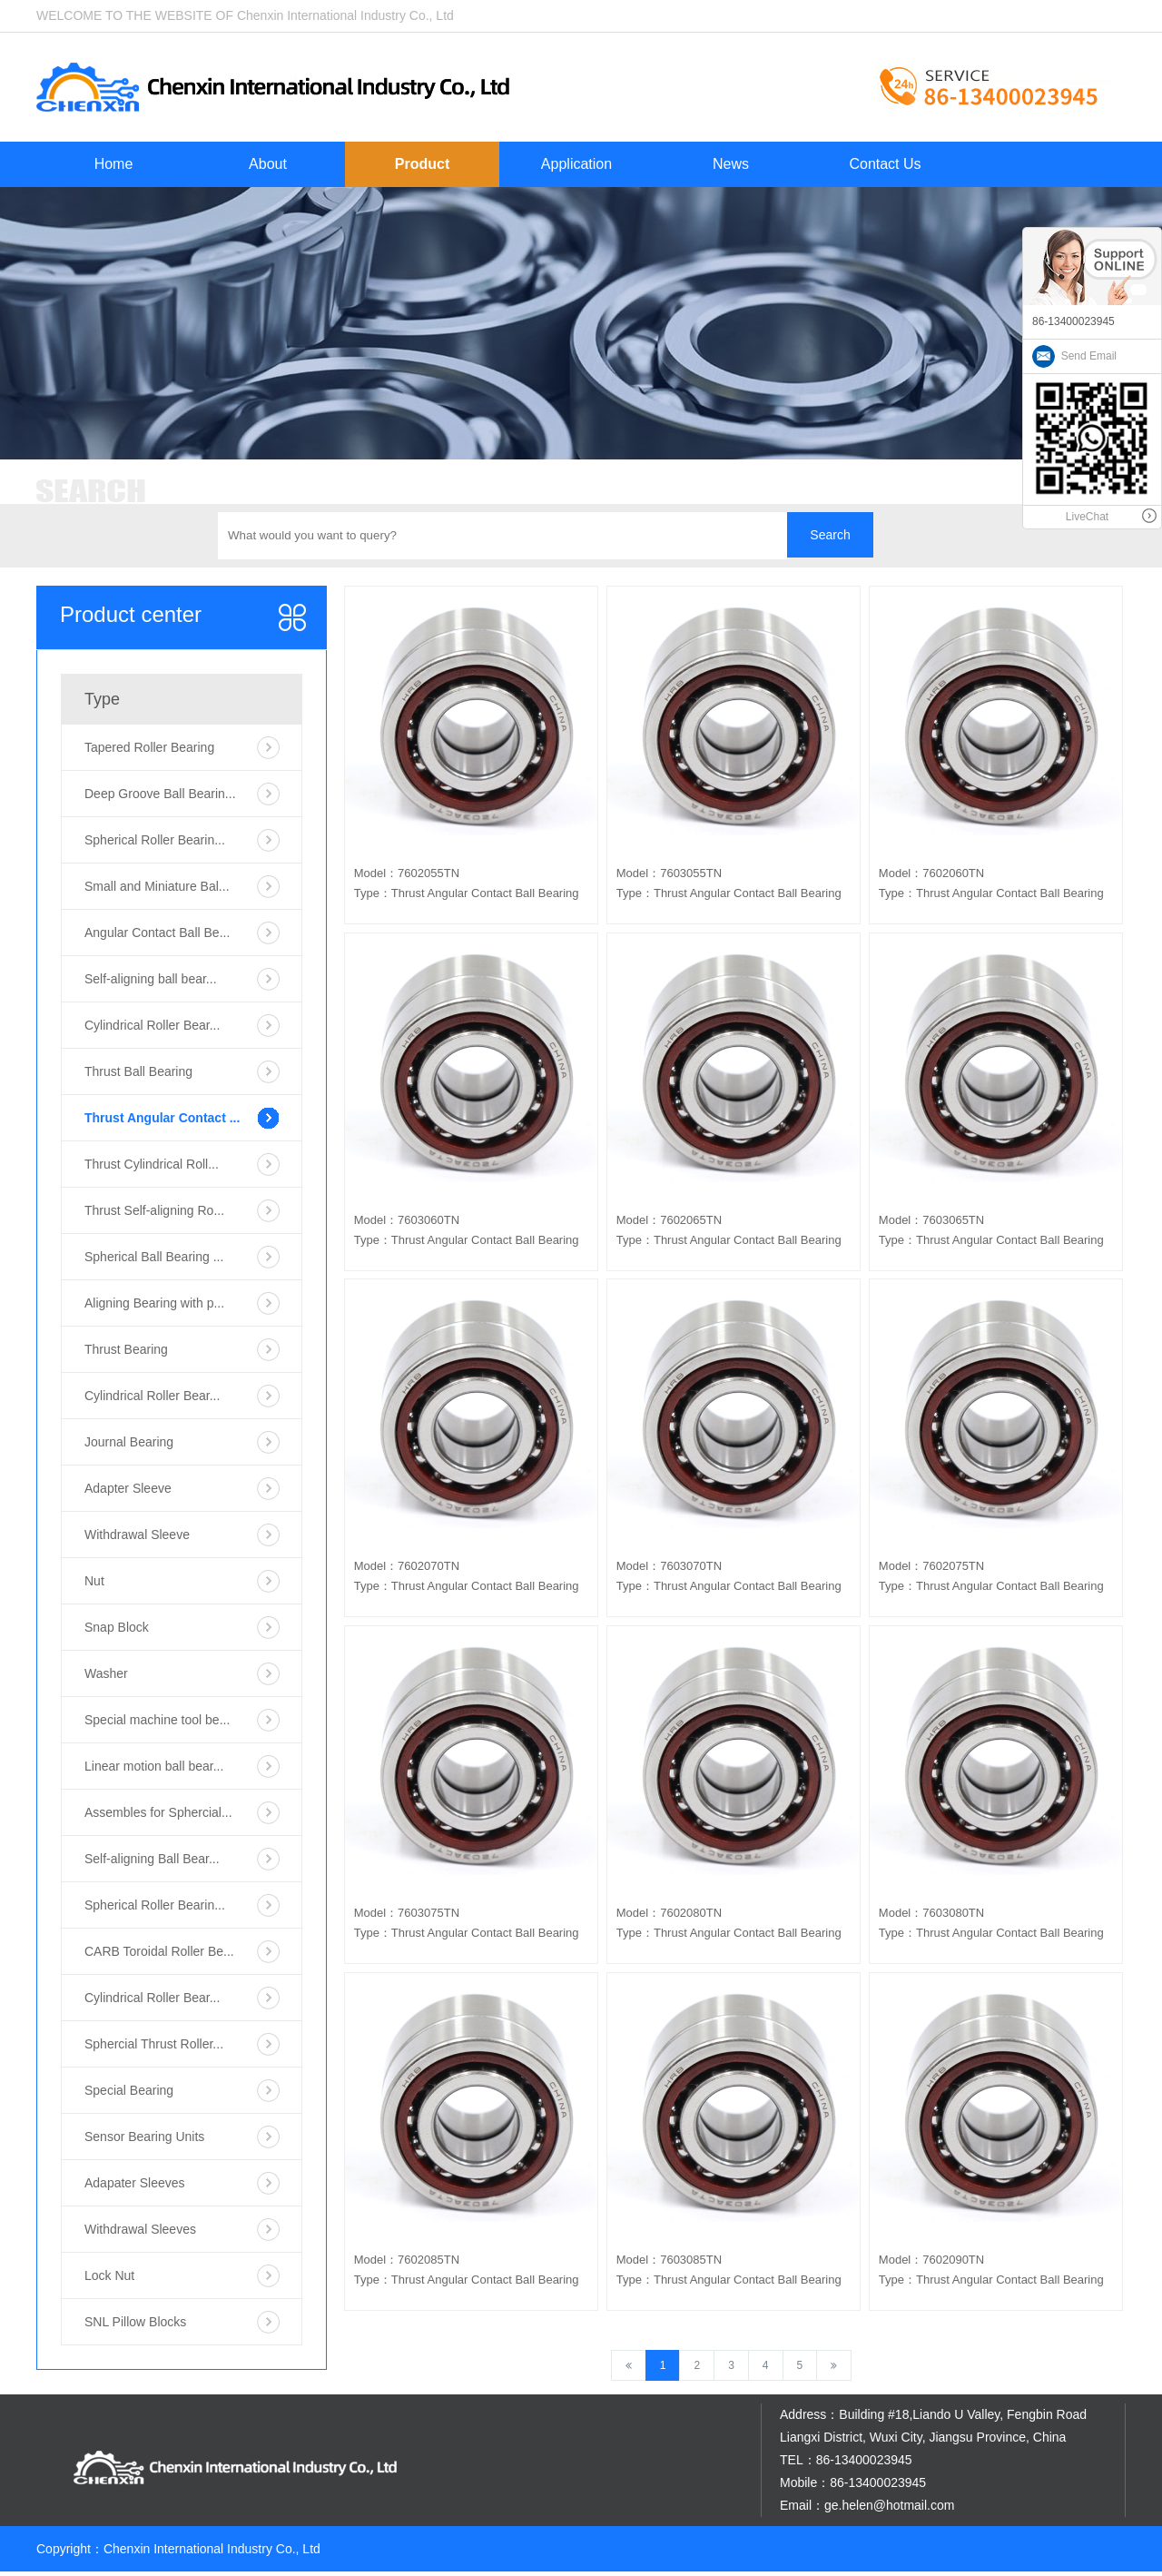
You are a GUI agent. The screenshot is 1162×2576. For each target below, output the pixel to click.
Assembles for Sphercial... (158, 1812)
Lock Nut (109, 2275)
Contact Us (885, 164)
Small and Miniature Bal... (157, 886)
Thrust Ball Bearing (138, 1071)
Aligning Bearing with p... (154, 1303)
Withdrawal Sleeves (140, 2229)
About (268, 164)
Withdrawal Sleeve (137, 1534)
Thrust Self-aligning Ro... (154, 1210)
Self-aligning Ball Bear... (152, 1858)
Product (422, 164)
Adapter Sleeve (128, 1488)
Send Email (1074, 356)
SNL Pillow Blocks (135, 2321)
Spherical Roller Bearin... (154, 840)
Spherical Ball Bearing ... (153, 1256)
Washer (106, 1673)
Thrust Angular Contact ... (162, 1117)
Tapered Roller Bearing (149, 747)
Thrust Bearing (126, 1349)
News (731, 164)
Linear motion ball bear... (153, 1766)
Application (576, 164)
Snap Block (116, 1627)
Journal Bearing (128, 1442)
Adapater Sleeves (134, 2183)
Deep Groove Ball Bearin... (160, 793)
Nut (94, 1581)
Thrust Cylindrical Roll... (151, 1164)
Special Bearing (128, 2090)
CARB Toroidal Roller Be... (159, 1951)
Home (113, 164)
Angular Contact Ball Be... (157, 932)
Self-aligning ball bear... (150, 979)
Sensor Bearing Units (144, 2136)
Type (102, 699)
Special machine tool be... (157, 1719)
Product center (131, 615)
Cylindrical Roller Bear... (152, 1025)
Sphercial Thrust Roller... (153, 2044)
